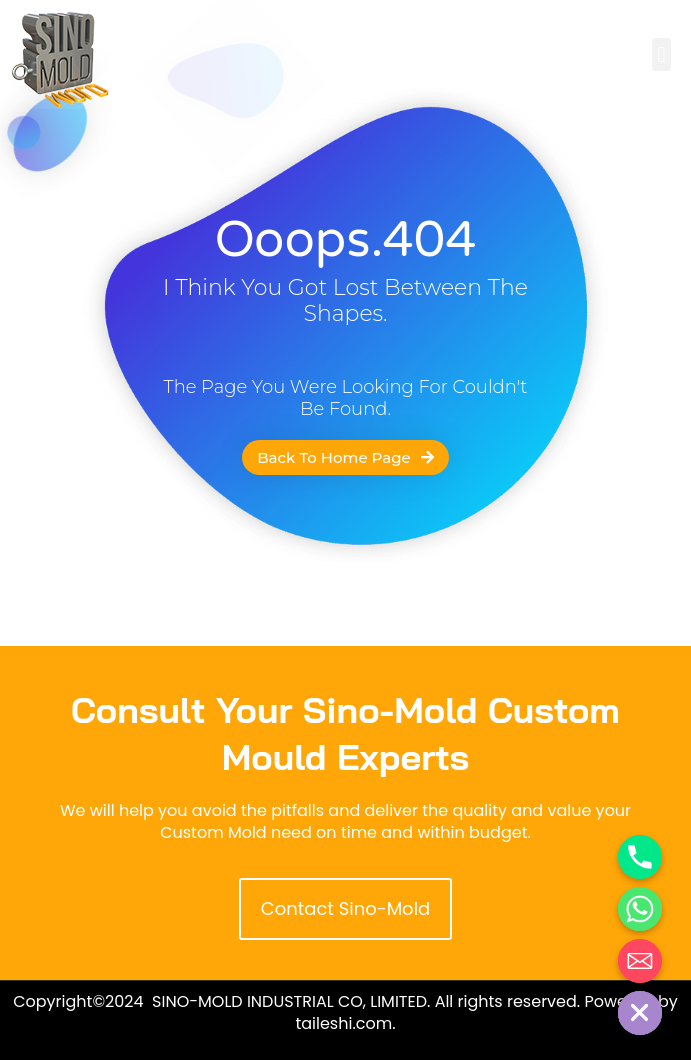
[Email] (640, 961)
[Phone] (640, 857)
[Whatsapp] (640, 909)
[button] (661, 54)
